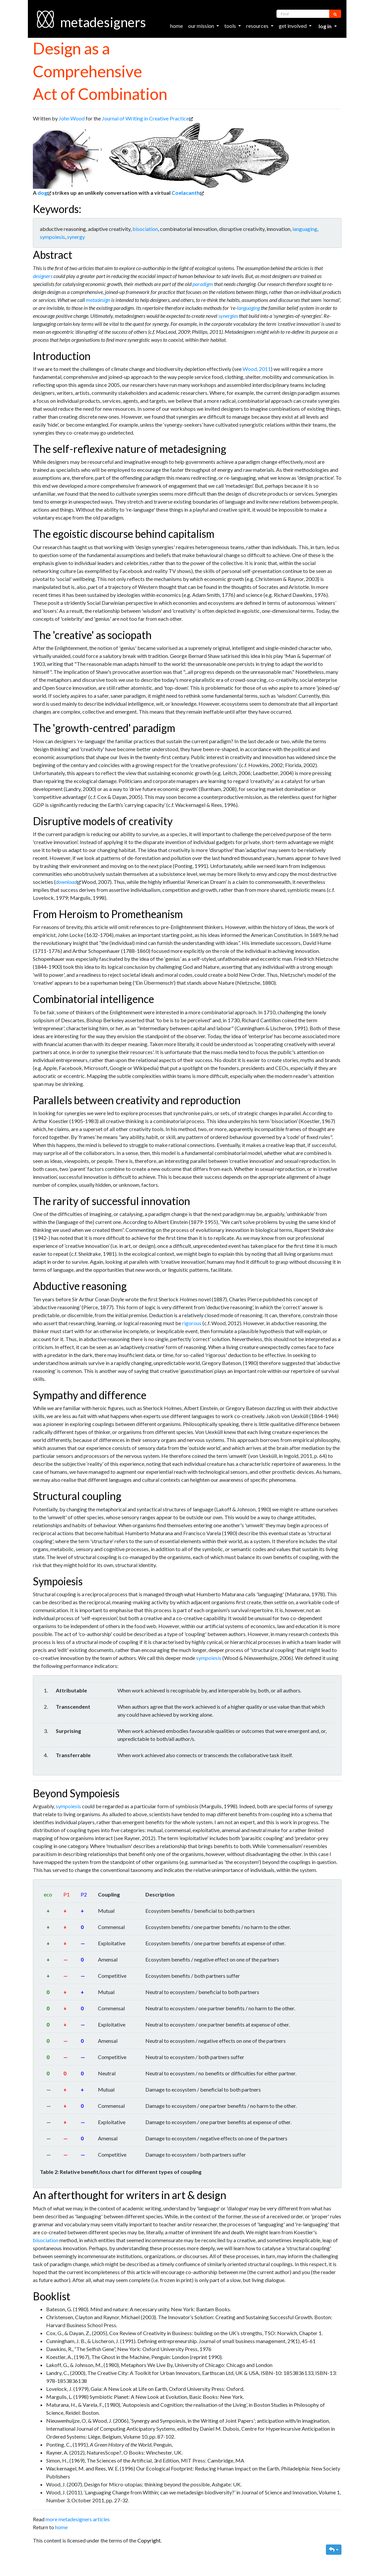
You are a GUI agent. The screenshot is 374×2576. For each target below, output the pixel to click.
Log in (326, 26)
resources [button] (257, 26)
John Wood (72, 118)
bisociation (145, 229)
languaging (304, 229)
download (66, 882)
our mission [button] (201, 26)
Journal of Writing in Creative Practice (145, 118)
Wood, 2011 (257, 369)
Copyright (149, 2540)
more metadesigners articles (77, 2519)
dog (42, 192)
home (176, 26)
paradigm (202, 284)
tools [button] (230, 26)
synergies (228, 316)
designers (42, 276)
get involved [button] (293, 26)
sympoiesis (52, 237)
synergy (76, 237)
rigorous (191, 1323)
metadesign (98, 300)
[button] (333, 2549)
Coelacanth (186, 192)
